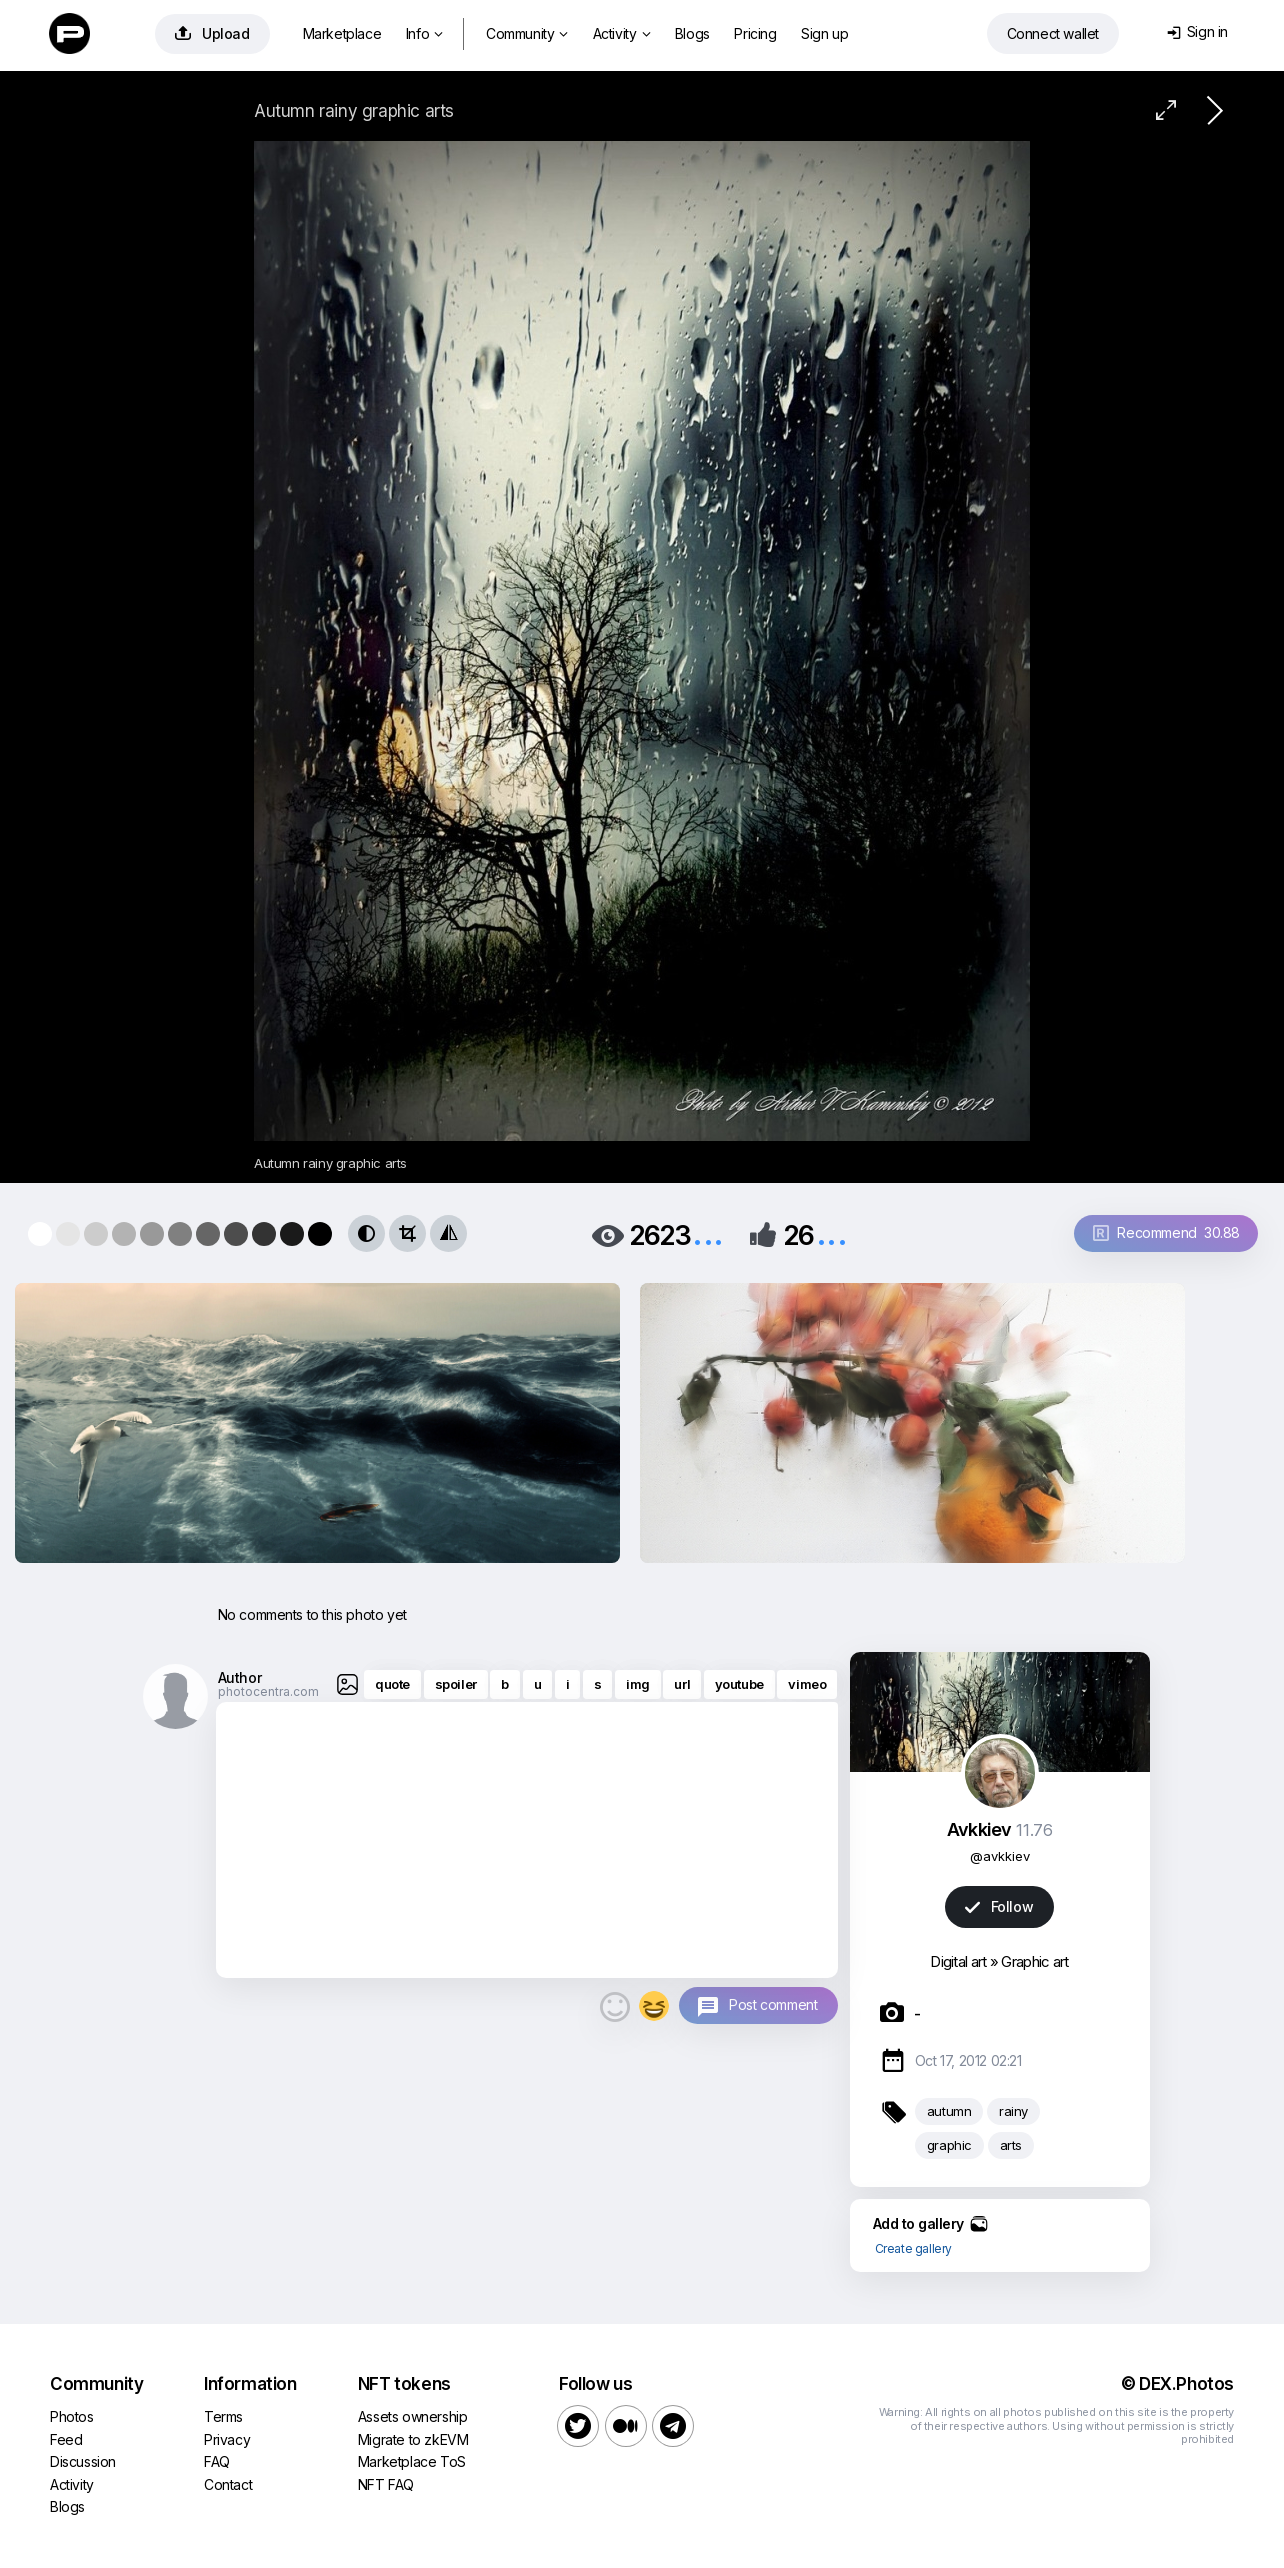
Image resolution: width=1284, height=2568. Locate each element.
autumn (949, 2111)
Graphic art (1034, 1961)
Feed (66, 2439)
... (708, 1233)
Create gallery (913, 2248)
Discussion (83, 2461)
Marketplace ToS (412, 2461)
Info (424, 33)
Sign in (1197, 31)
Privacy (227, 2439)
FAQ (217, 2461)
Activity (621, 33)
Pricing (755, 33)
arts (1011, 2145)
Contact (228, 2484)
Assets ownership (413, 2416)
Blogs (692, 33)
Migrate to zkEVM (413, 2439)
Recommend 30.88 (1166, 1232)
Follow (999, 1906)
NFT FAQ (386, 2484)
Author (240, 1677)
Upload (212, 33)
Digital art (958, 1961)
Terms (223, 2416)
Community (527, 33)
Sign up (824, 33)
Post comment (773, 2004)
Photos (72, 2416)
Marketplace (342, 33)
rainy (1013, 2111)
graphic (949, 2145)
